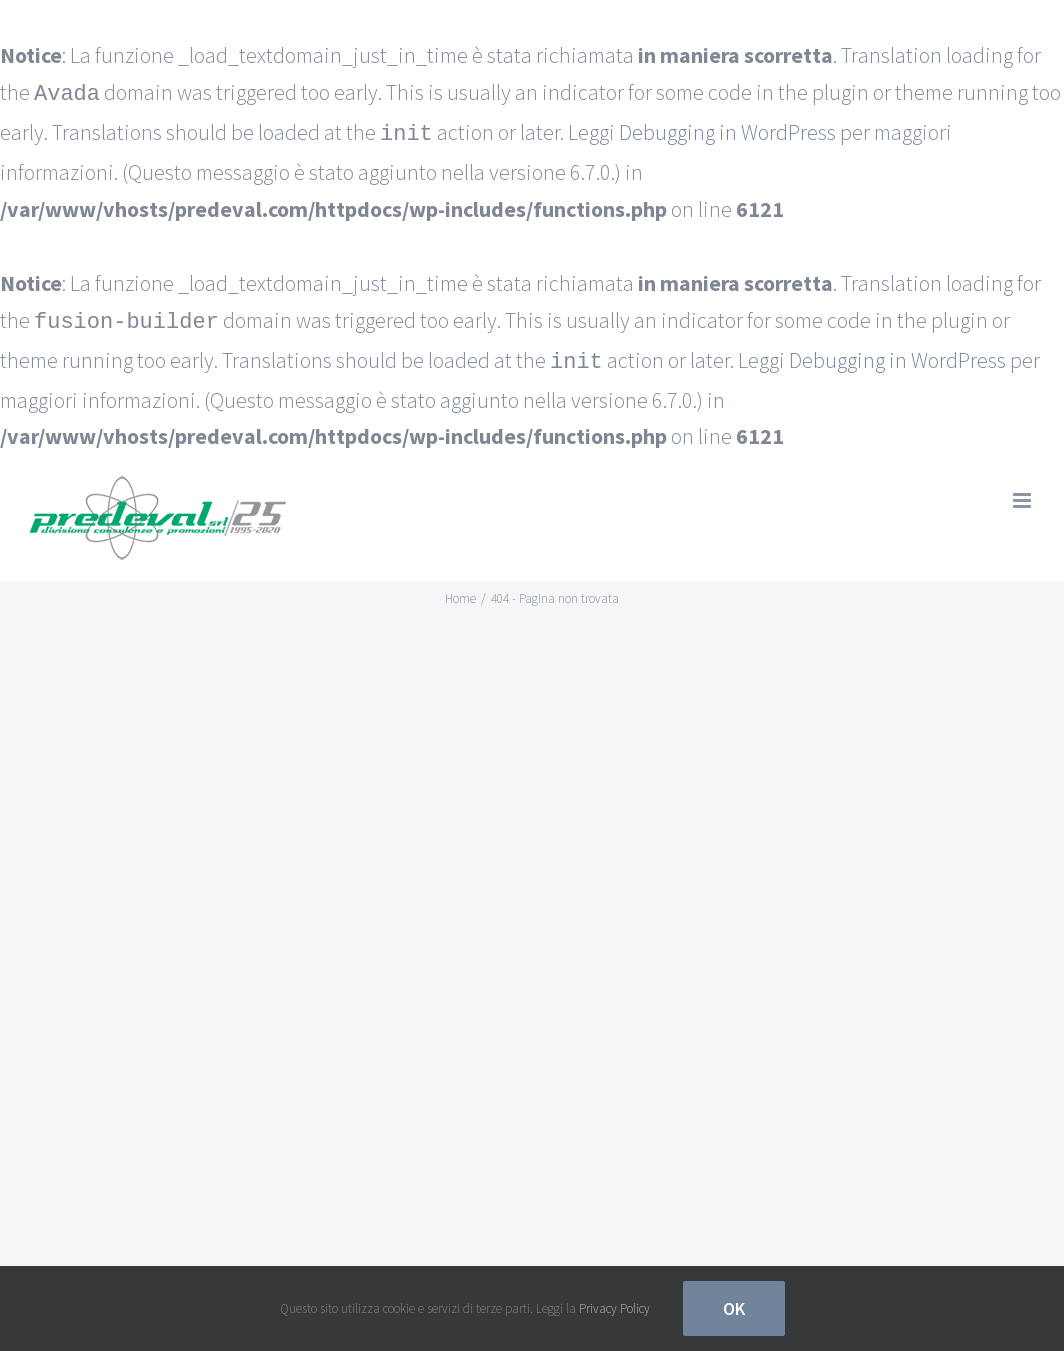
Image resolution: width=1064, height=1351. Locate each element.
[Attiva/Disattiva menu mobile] (1023, 492)
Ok (734, 1308)
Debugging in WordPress (727, 131)
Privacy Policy (614, 1308)
